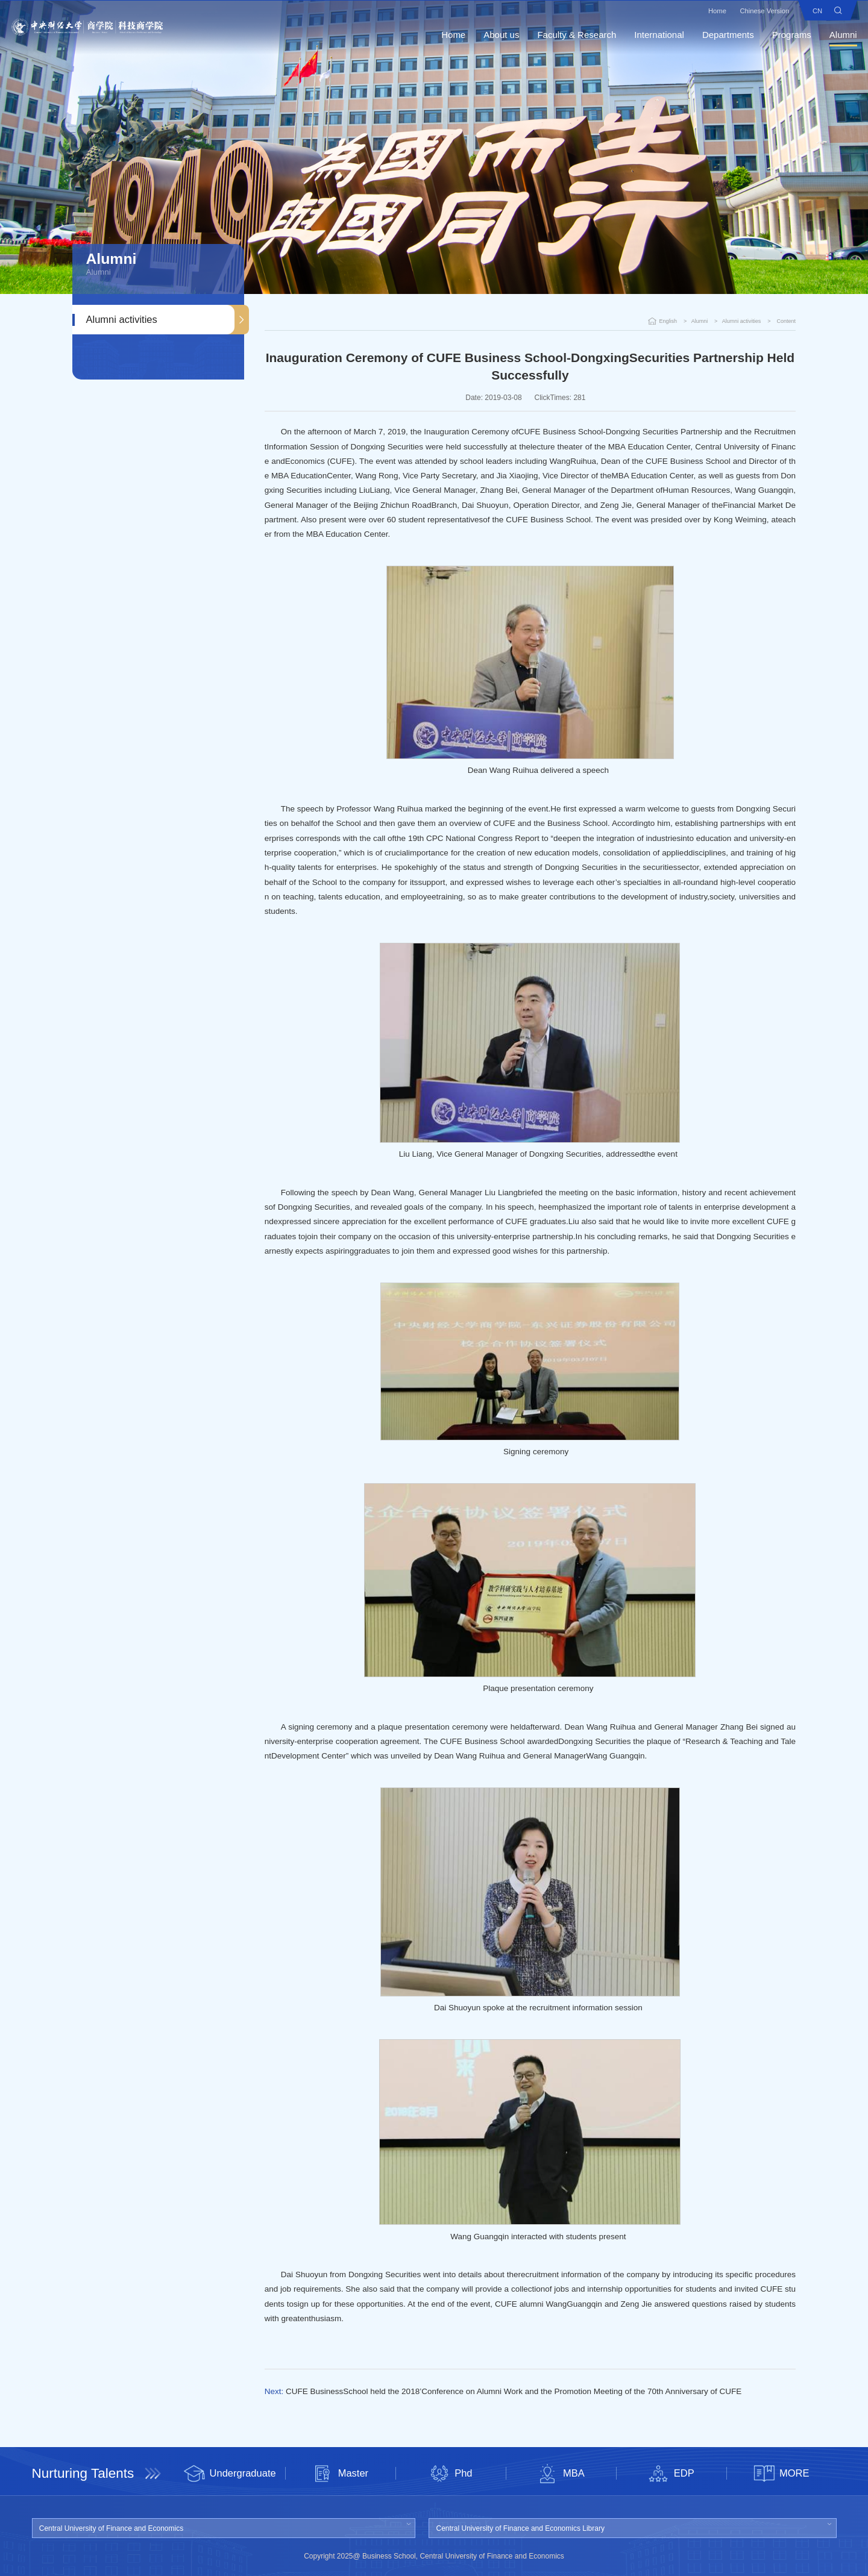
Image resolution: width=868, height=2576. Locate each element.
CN (805, 12)
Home (701, 12)
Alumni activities (121, 319)
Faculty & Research (565, 36)
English (668, 321)
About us (490, 36)
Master (340, 2473)
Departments (717, 36)
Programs (780, 36)
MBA (560, 2473)
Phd (451, 2473)
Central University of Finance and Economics (111, 2528)
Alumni (832, 36)
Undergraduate (230, 2473)
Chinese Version (751, 12)
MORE (781, 2473)
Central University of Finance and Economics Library (520, 2528)
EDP (670, 2473)
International (648, 36)
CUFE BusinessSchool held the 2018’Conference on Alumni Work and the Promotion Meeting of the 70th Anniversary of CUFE (513, 2391)
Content (785, 321)
